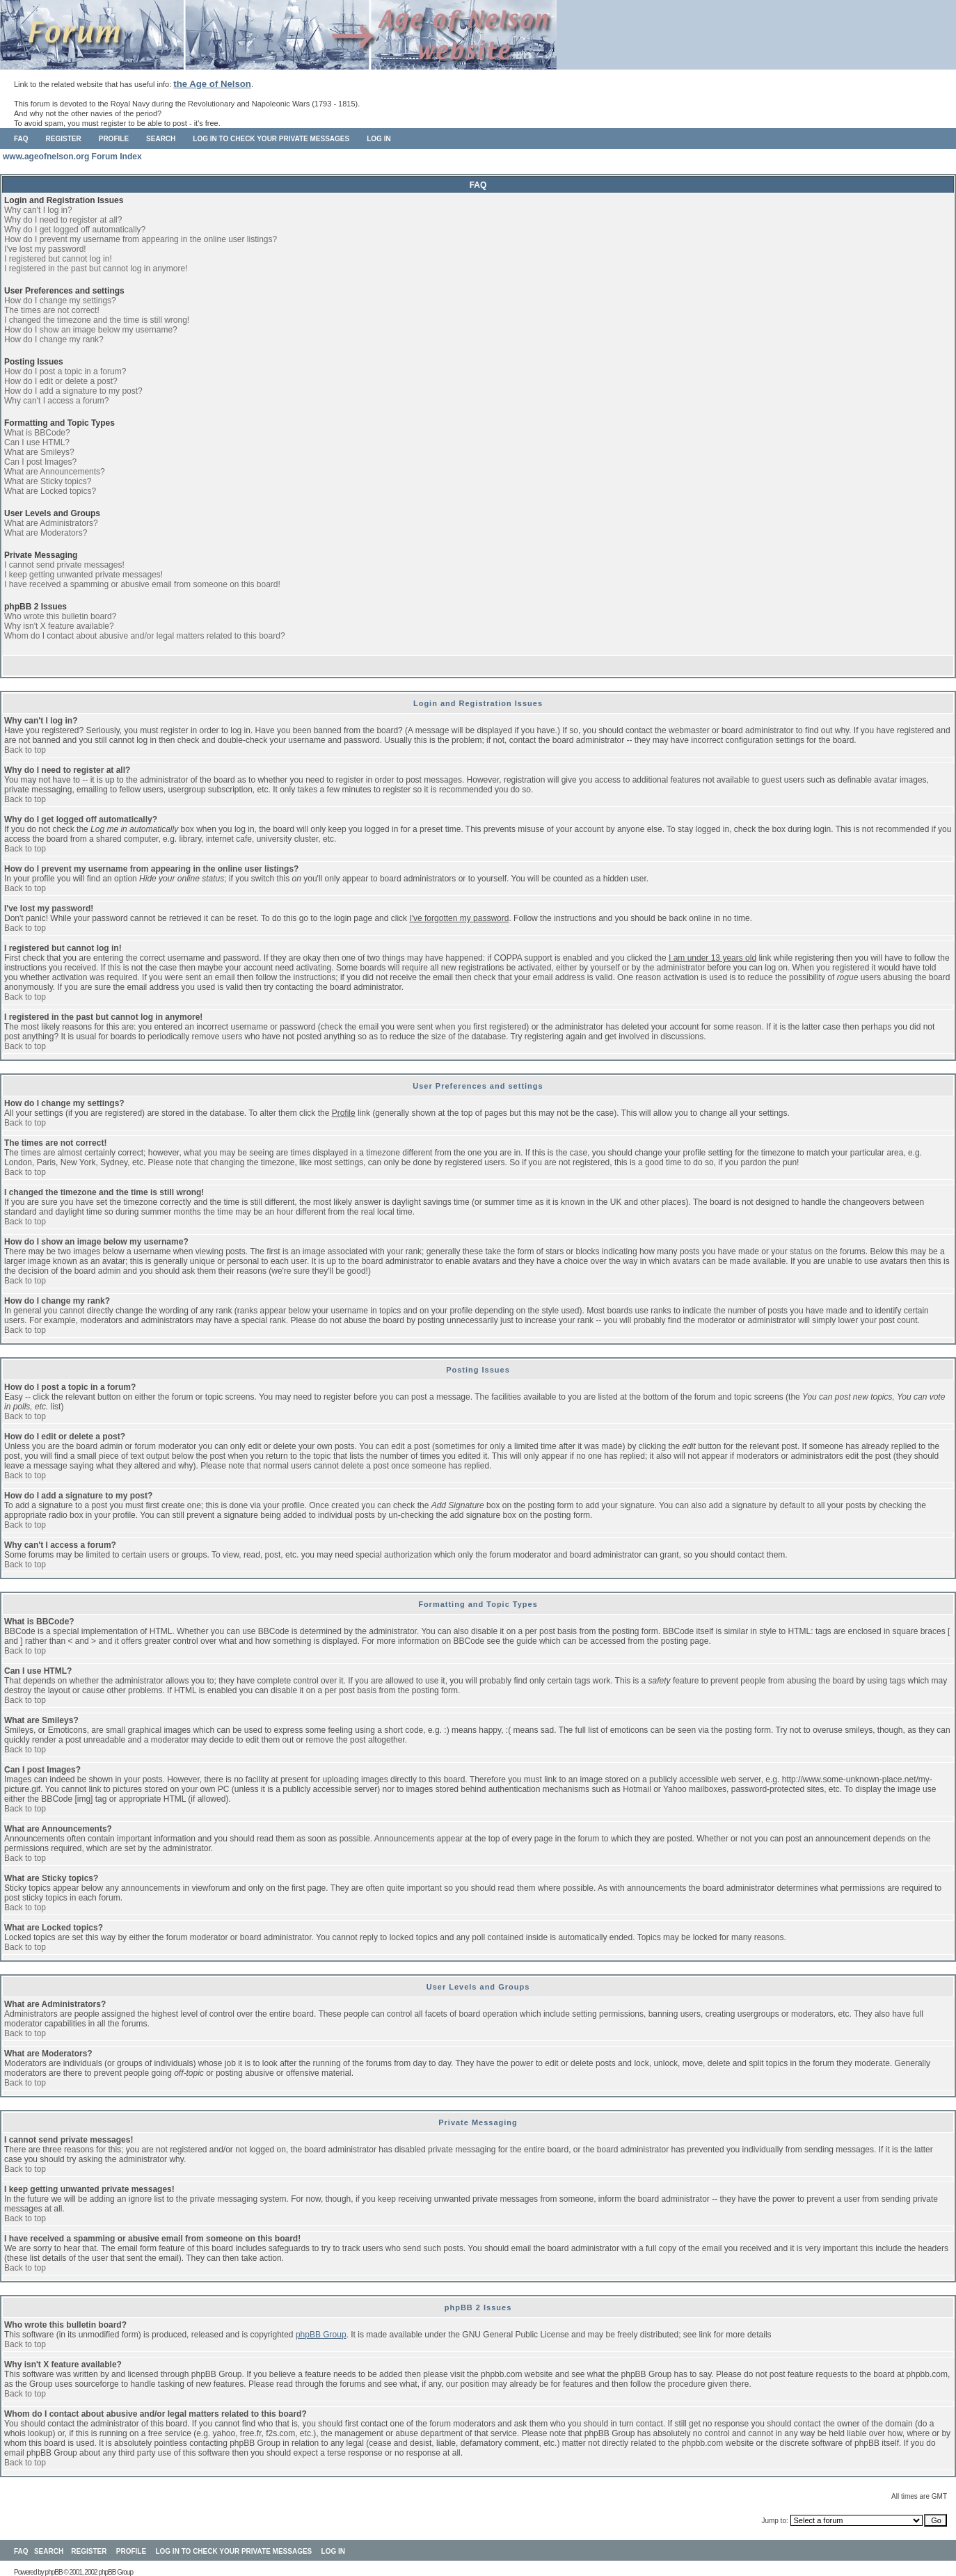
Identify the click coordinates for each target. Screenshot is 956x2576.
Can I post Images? (40, 462)
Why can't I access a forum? (56, 401)
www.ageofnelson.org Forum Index (72, 156)
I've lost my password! (45, 249)
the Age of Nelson (212, 84)
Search (160, 139)
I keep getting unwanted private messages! (83, 574)
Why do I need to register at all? (63, 220)
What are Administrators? (51, 523)
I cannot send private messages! (64, 565)
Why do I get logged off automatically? (74, 229)
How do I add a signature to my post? (73, 391)
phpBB (54, 2572)
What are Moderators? (45, 533)
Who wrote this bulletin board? (60, 616)
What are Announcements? (54, 472)
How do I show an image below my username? (90, 330)
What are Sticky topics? (47, 481)
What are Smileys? (39, 452)
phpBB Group (321, 2334)
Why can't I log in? (38, 210)
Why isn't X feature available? (59, 626)
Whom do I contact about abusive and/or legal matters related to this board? (144, 636)
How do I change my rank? (54, 339)
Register (63, 139)
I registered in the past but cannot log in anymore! (96, 268)
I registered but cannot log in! (58, 259)
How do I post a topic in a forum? (65, 371)
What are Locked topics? (50, 491)
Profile (114, 139)
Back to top (25, 750)
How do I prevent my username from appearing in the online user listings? (140, 239)
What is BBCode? (37, 433)
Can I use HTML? (37, 442)
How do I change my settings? (60, 300)
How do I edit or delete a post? (61, 381)
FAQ (21, 139)
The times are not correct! (51, 310)
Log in (378, 139)
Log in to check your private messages (271, 139)
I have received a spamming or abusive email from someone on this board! (142, 584)
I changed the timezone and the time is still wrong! (96, 320)
